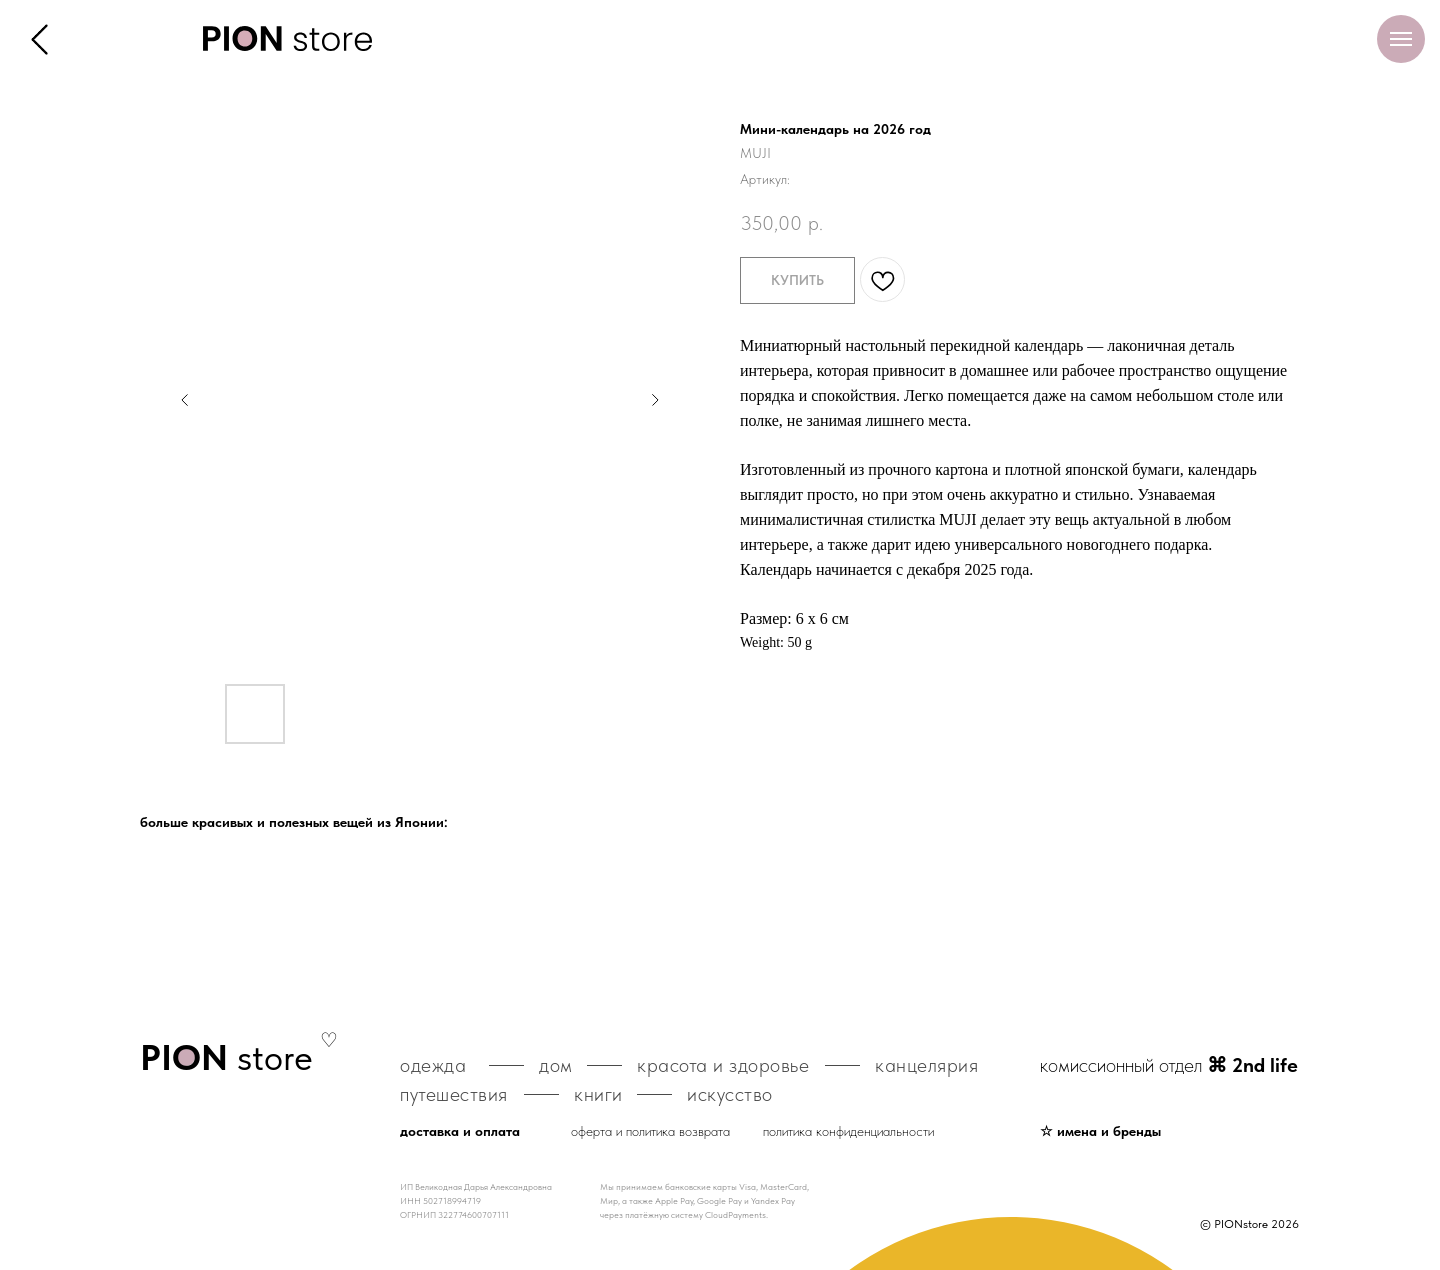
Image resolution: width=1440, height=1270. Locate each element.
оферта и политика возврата (650, 1131)
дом (556, 1065)
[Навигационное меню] (1401, 39)
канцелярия (926, 1065)
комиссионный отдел (1169, 1065)
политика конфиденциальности (848, 1131)
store (226, 1057)
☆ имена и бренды (1100, 1131)
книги (598, 1094)
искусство (730, 1094)
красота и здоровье (723, 1065)
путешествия (454, 1094)
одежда (433, 1065)
